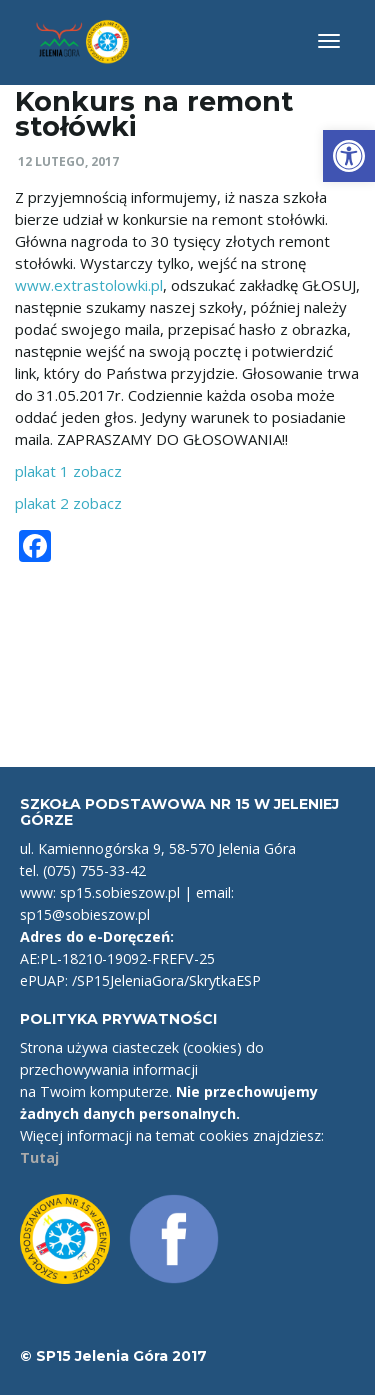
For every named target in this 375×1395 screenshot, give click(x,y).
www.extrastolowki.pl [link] (89, 285)
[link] (349, 156)
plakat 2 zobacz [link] (68, 503)
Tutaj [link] (39, 1157)
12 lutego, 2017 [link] (68, 161)
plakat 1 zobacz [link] (68, 471)
